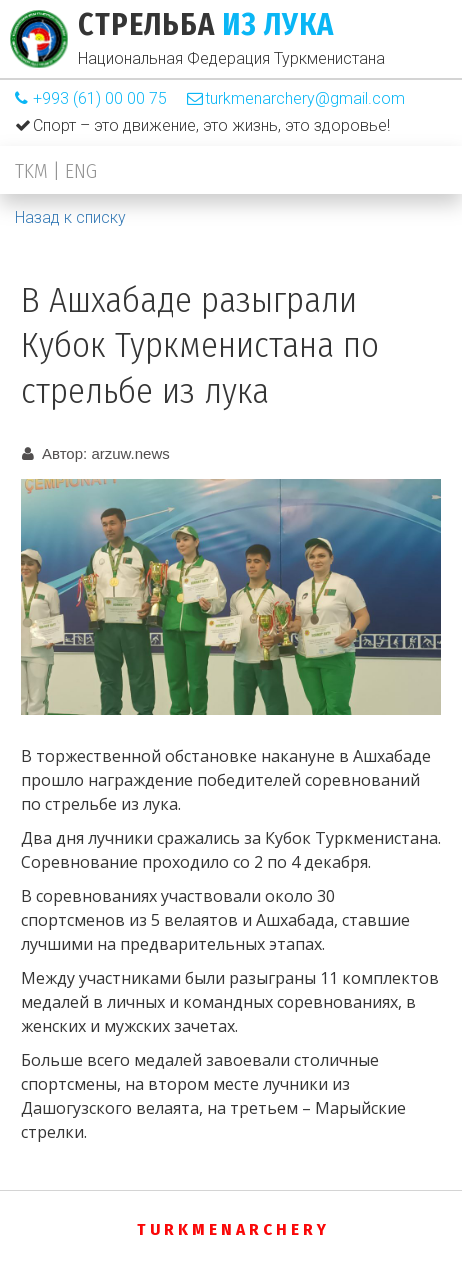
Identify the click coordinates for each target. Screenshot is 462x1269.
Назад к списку (70, 217)
